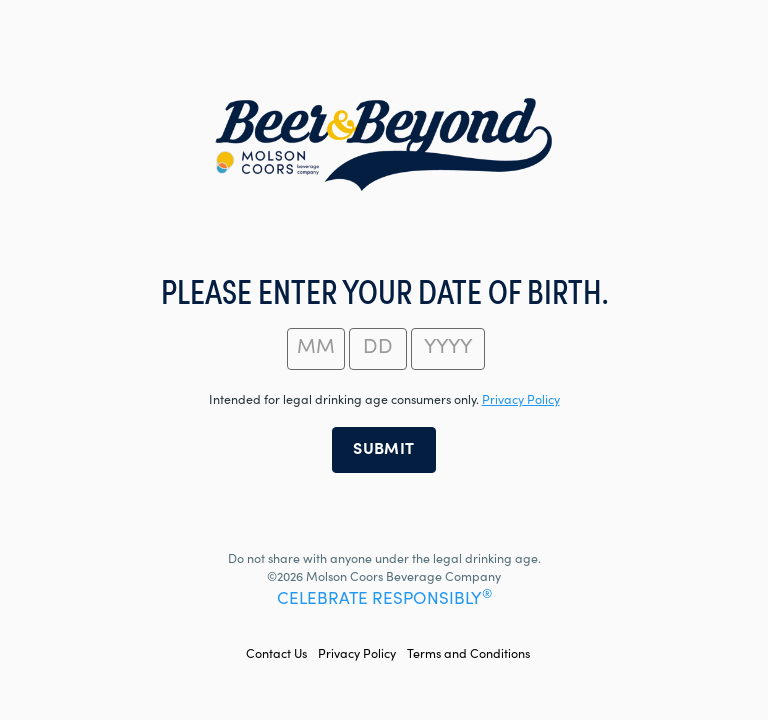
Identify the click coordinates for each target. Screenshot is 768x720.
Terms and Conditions (468, 655)
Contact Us (276, 655)
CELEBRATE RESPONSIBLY (384, 600)
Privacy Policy (357, 655)
